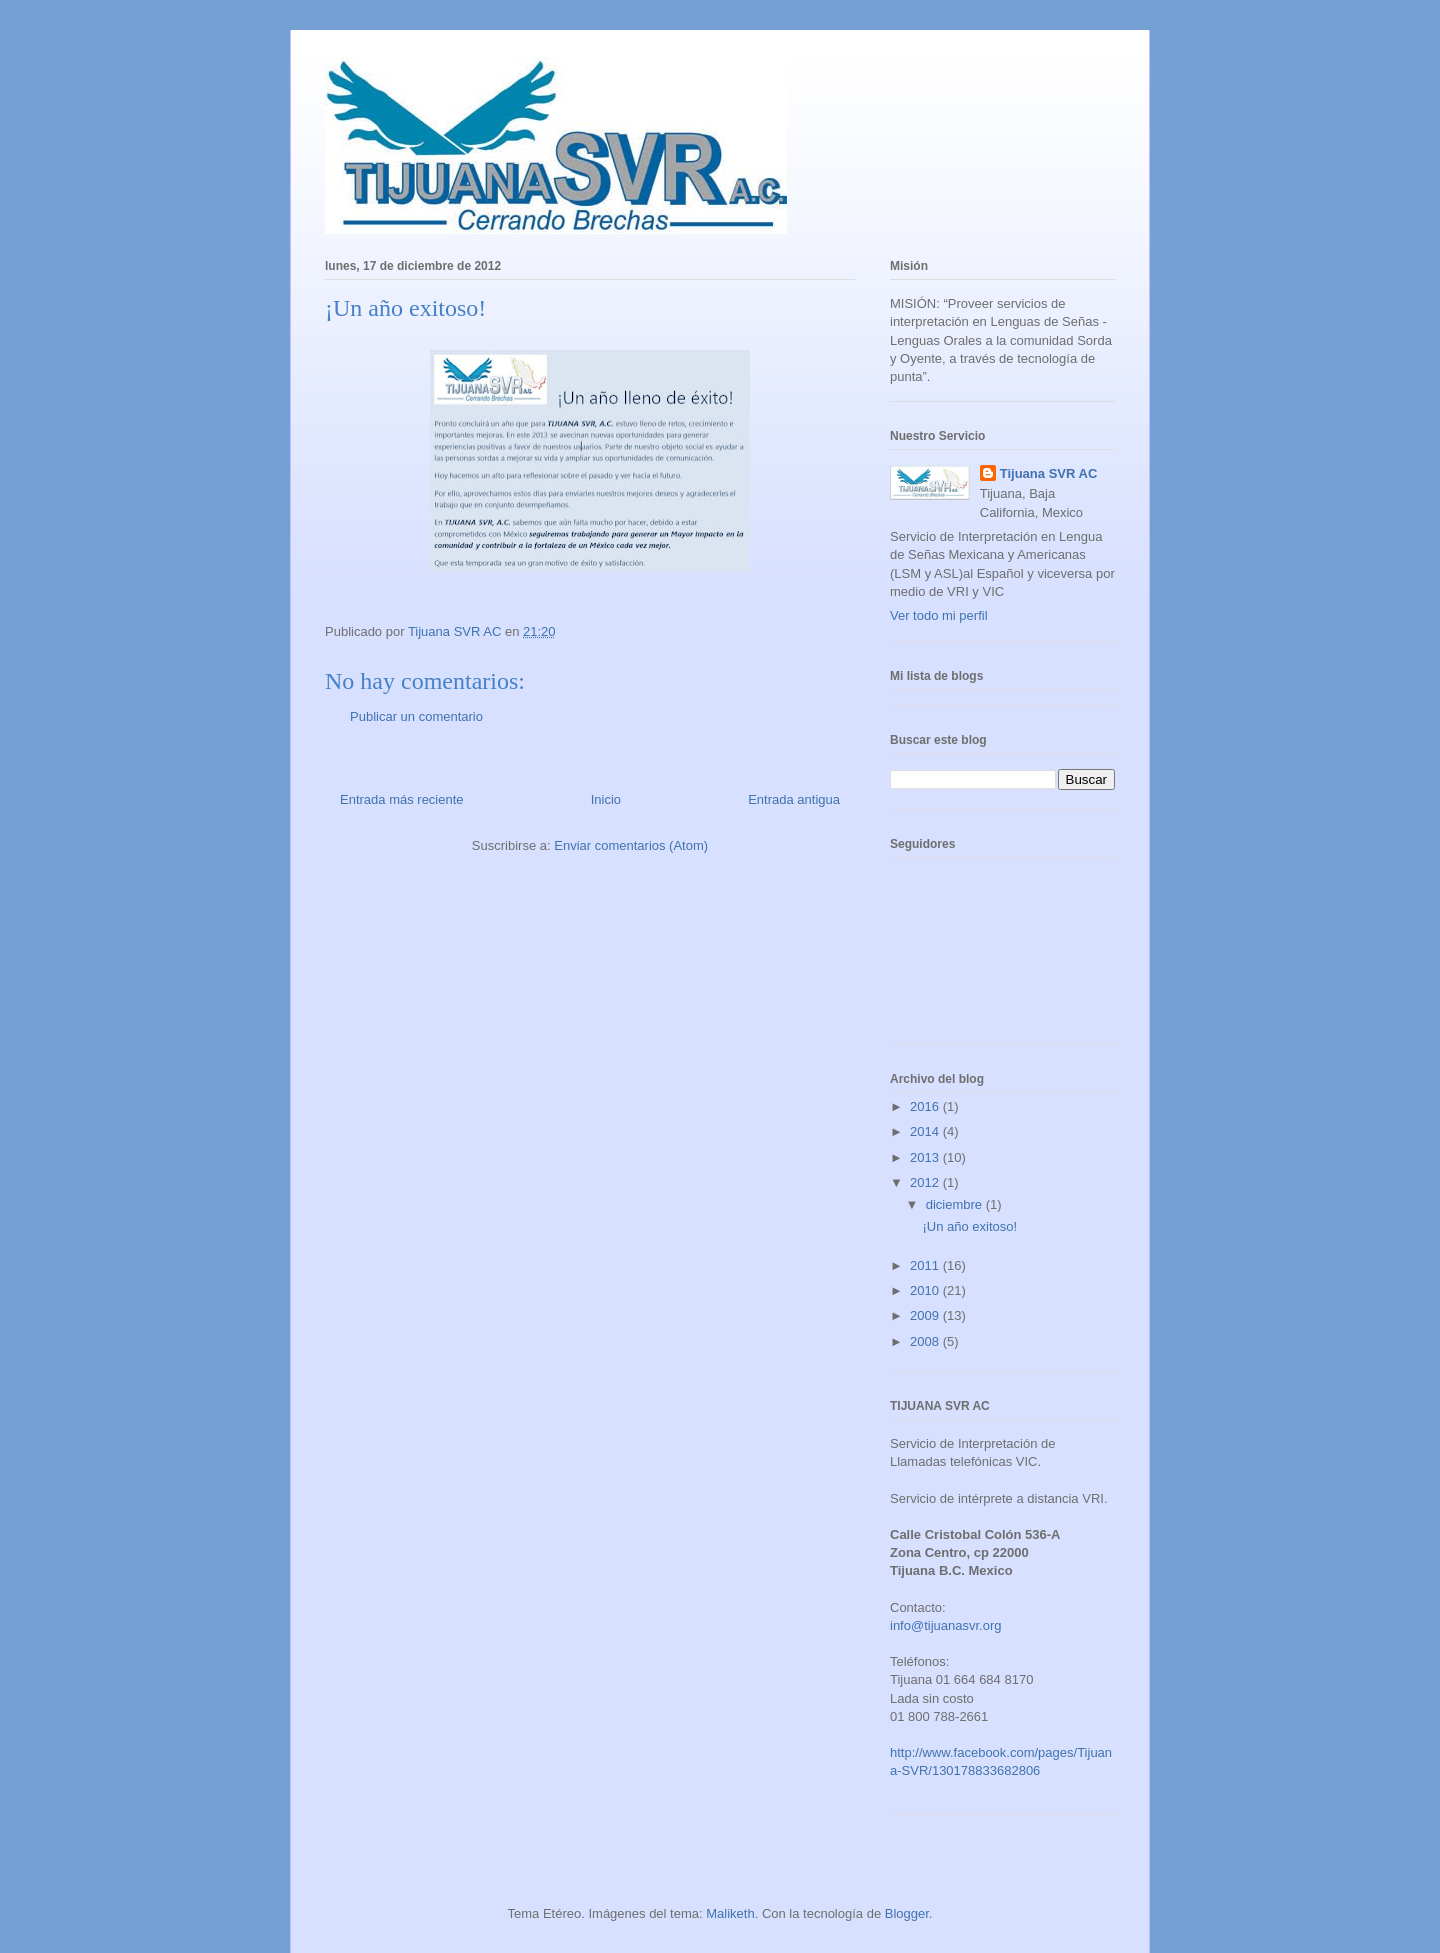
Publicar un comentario (416, 716)
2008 (926, 1341)
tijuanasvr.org (962, 1625)
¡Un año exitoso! (969, 1226)
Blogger (907, 1913)
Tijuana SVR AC (1049, 473)
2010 (926, 1290)
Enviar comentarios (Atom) (631, 845)
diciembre (956, 1204)
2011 (926, 1265)
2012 (926, 1182)
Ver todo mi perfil (939, 615)
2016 (926, 1106)
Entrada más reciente (402, 799)
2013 (926, 1157)
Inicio (606, 799)
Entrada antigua (794, 799)
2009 (926, 1315)
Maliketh (730, 1913)
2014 (926, 1131)
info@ (907, 1625)
